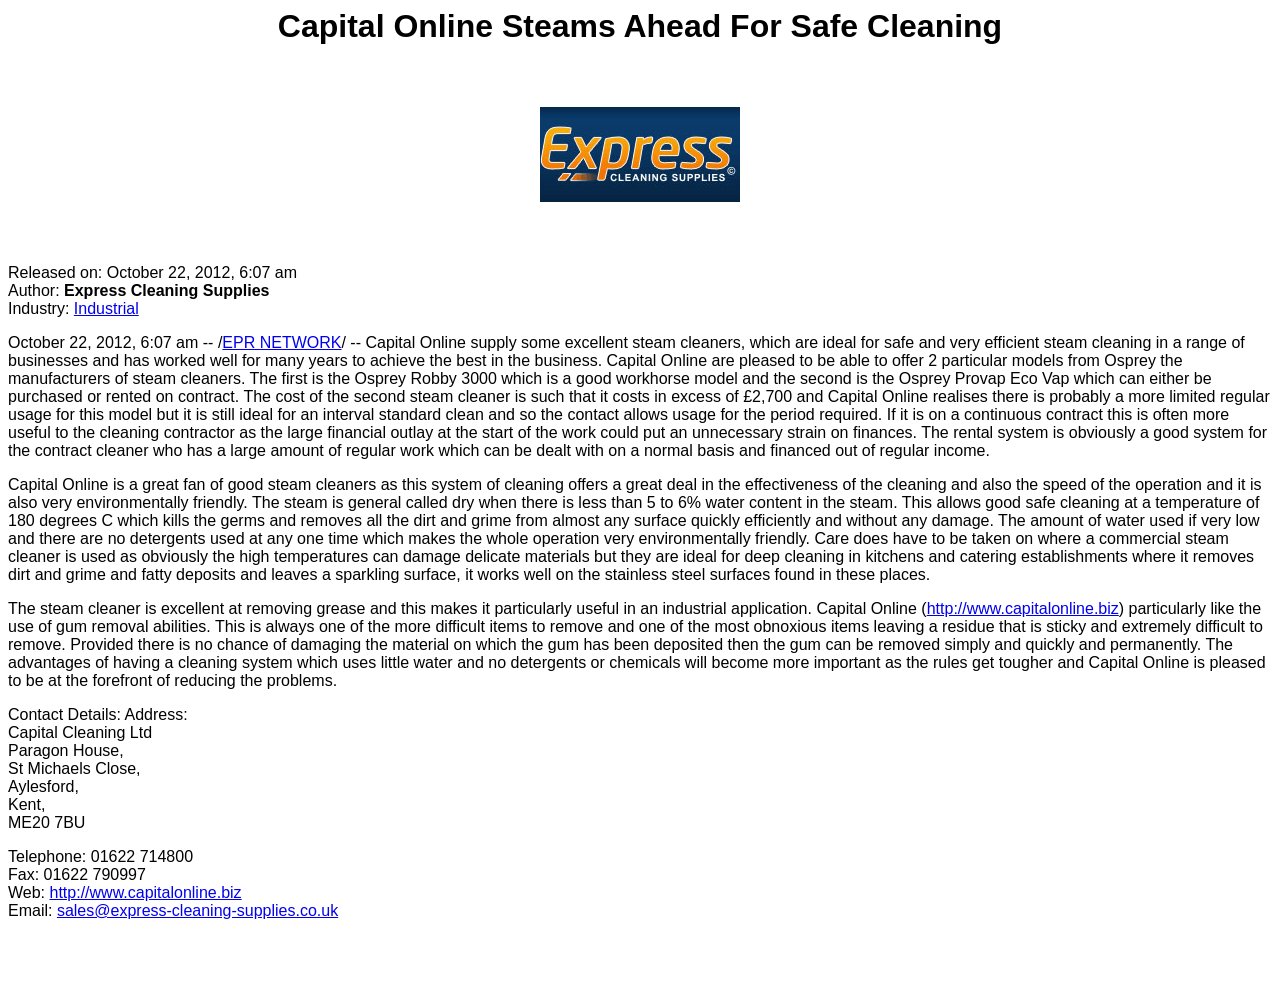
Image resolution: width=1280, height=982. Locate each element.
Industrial (106, 308)
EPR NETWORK (281, 342)
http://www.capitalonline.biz (1023, 608)
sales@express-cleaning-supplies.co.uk (197, 910)
